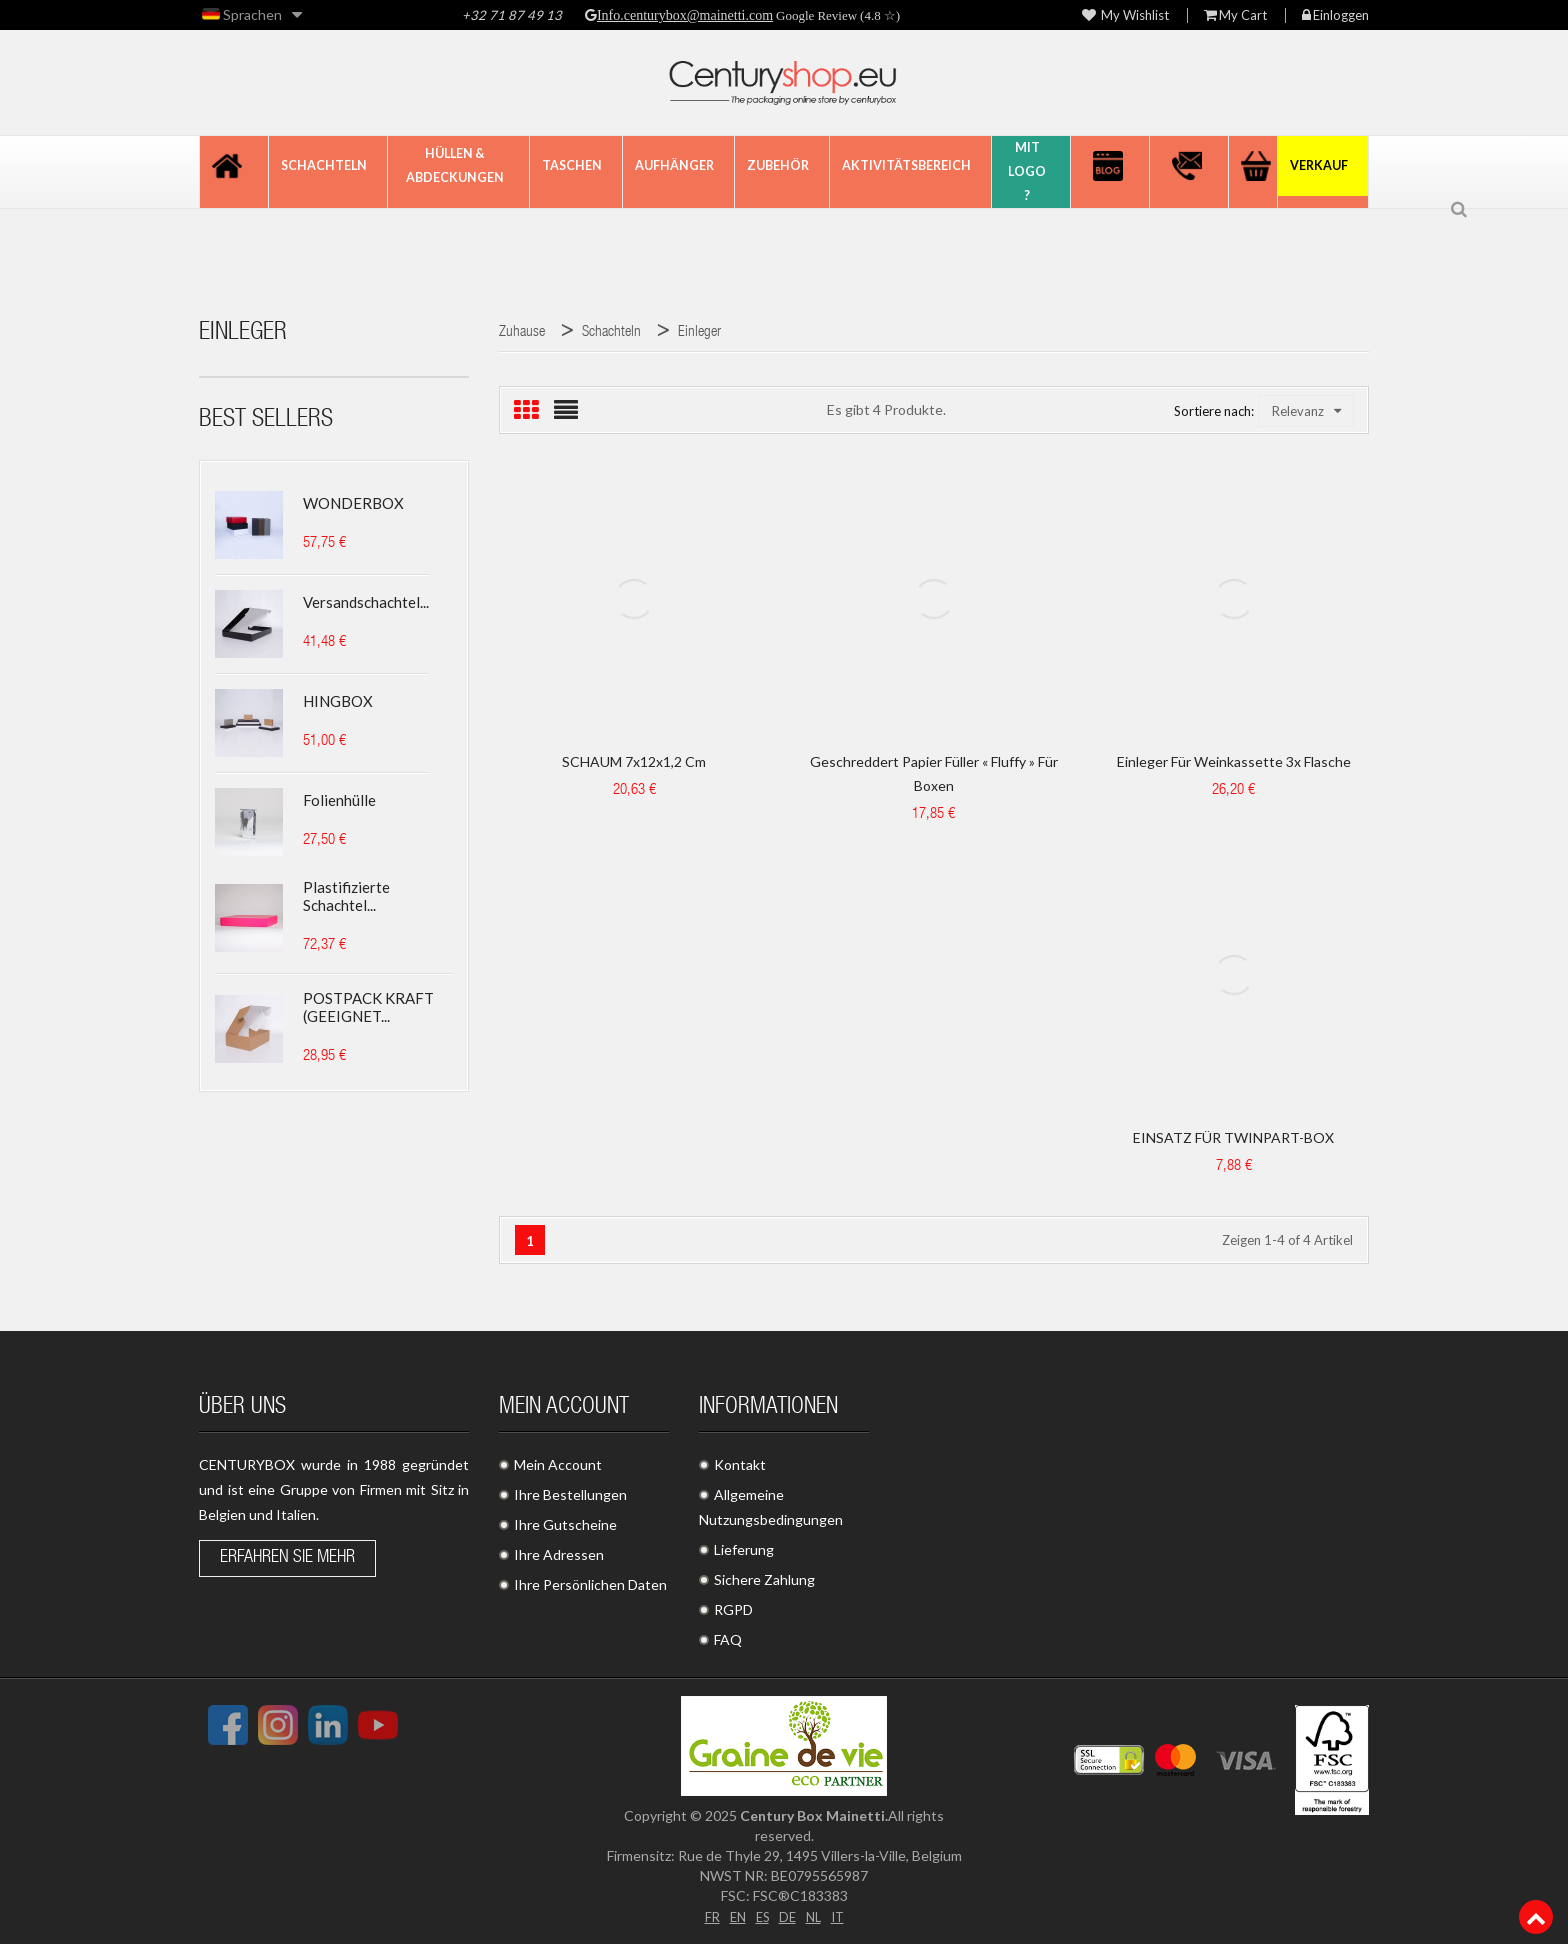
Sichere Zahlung (764, 1579)
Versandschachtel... (366, 602)
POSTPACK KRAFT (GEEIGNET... (368, 1007)
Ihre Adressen (559, 1554)
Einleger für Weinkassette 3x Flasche (1234, 761)
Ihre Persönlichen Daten (590, 1584)
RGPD (733, 1609)
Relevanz (1306, 411)
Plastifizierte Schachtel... (346, 896)
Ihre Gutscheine (565, 1524)
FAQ (728, 1639)
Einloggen (1335, 15)
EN (734, 1915)
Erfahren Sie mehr (287, 1558)
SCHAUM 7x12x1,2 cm (634, 761)
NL (815, 1915)
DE (788, 1915)
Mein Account (558, 1464)
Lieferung (744, 1549)
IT (841, 1915)
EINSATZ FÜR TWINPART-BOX (1233, 1137)
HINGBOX (338, 701)
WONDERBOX (353, 503)
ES (761, 1915)
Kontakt (740, 1464)
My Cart (1235, 15)
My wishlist (1125, 15)
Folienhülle (339, 800)
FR (707, 1915)
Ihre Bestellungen (570, 1494)
